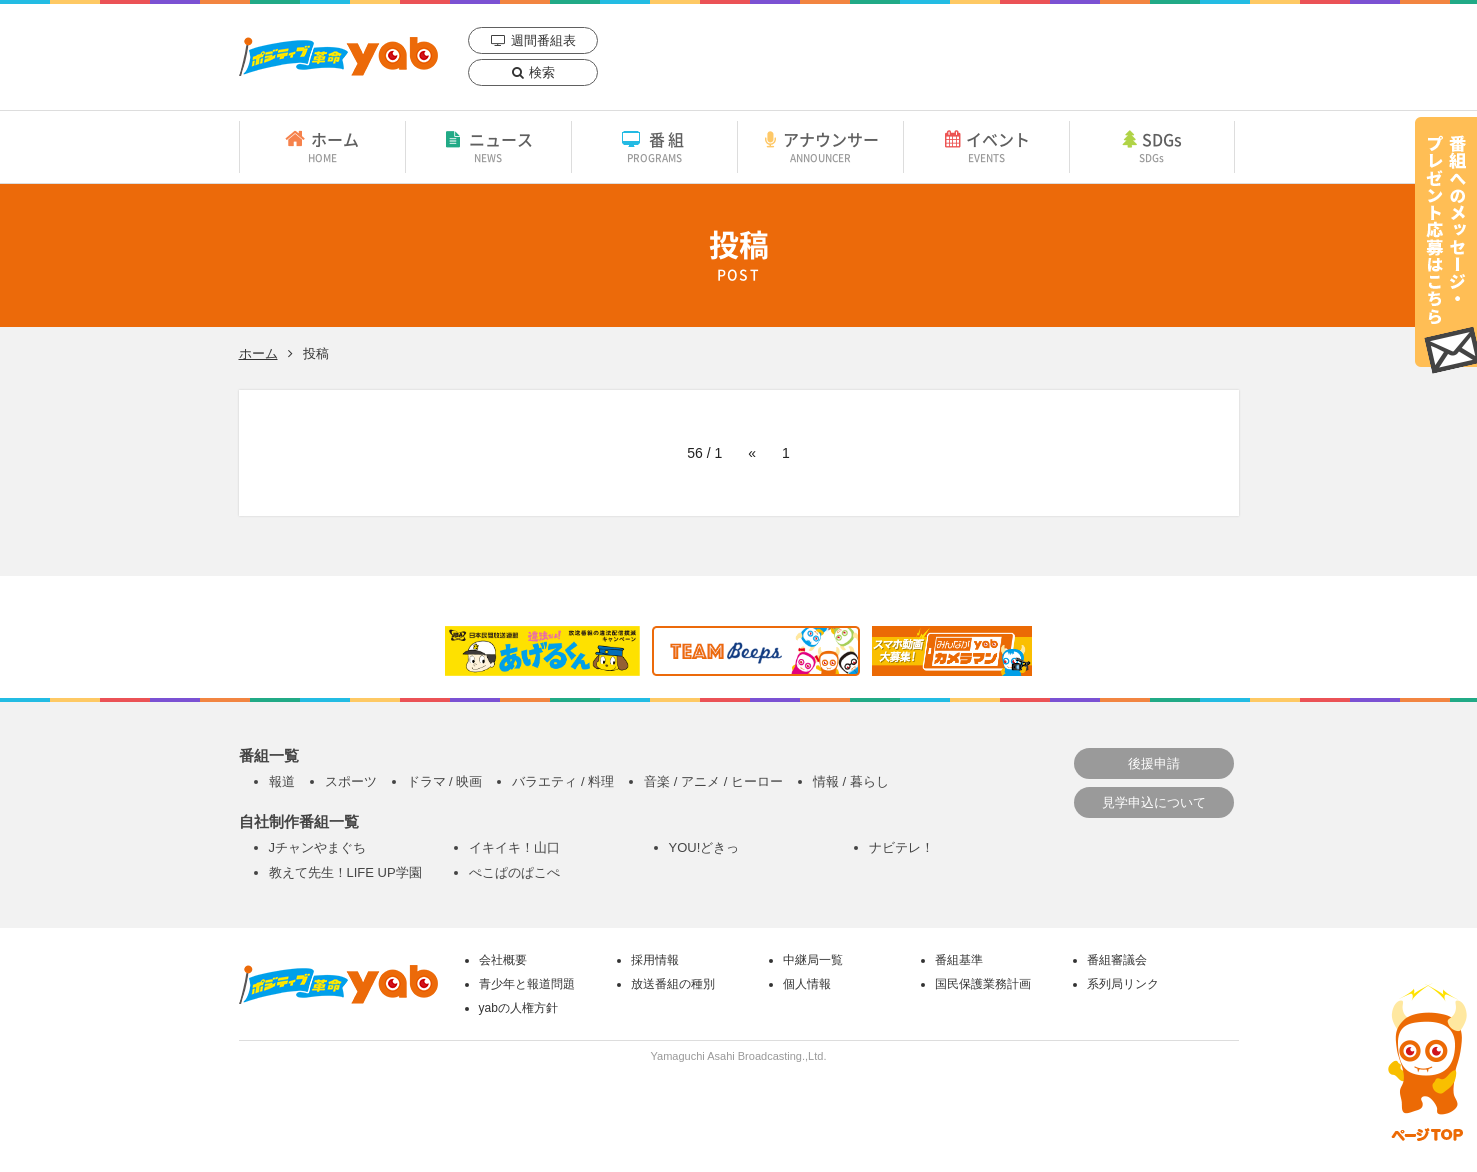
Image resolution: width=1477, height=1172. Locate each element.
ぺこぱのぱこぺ (514, 872)
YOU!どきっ (704, 847)
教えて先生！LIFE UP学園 (345, 872)
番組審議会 (1117, 960)
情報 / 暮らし (851, 781)
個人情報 (807, 984)
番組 (654, 146)
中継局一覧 (813, 960)
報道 (282, 781)
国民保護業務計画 (983, 984)
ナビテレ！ (901, 847)
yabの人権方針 (518, 1008)
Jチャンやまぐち (318, 847)
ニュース (488, 146)
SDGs (1152, 146)
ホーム (322, 146)
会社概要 (503, 960)
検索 (542, 72)
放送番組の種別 (673, 984)
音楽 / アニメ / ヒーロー (713, 781)
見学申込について (1154, 802)
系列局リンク (1123, 984)
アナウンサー (820, 146)
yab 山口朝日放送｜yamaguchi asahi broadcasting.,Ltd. (338, 56)
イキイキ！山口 (514, 847)
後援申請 (1154, 763)
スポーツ (351, 781)
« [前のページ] (752, 453)
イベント (986, 146)
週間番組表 (543, 40)
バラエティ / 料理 (563, 781)
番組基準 (959, 960)
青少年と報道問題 (527, 984)
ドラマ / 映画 (445, 781)
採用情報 (655, 960)
